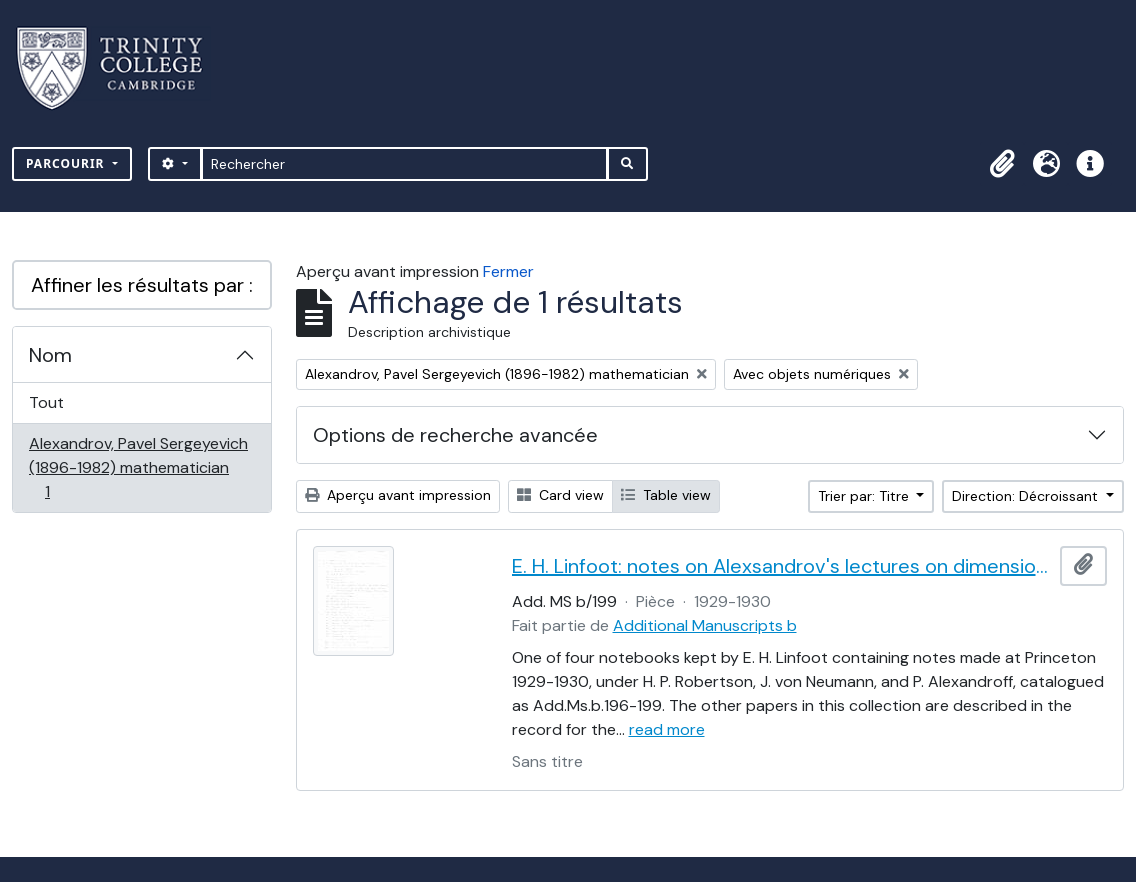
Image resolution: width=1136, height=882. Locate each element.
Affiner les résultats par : (142, 285)
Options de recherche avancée (455, 435)
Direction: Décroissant (1027, 496)
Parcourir (67, 163)
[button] (1002, 164)
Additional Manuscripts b (705, 625)
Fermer (508, 271)
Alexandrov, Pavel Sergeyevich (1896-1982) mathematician (138, 467)
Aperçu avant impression (398, 495)
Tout (46, 402)
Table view (666, 495)
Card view (560, 495)
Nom (50, 355)
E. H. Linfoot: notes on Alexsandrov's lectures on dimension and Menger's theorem (782, 566)
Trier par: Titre (865, 496)
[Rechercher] (404, 164)
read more (667, 729)
